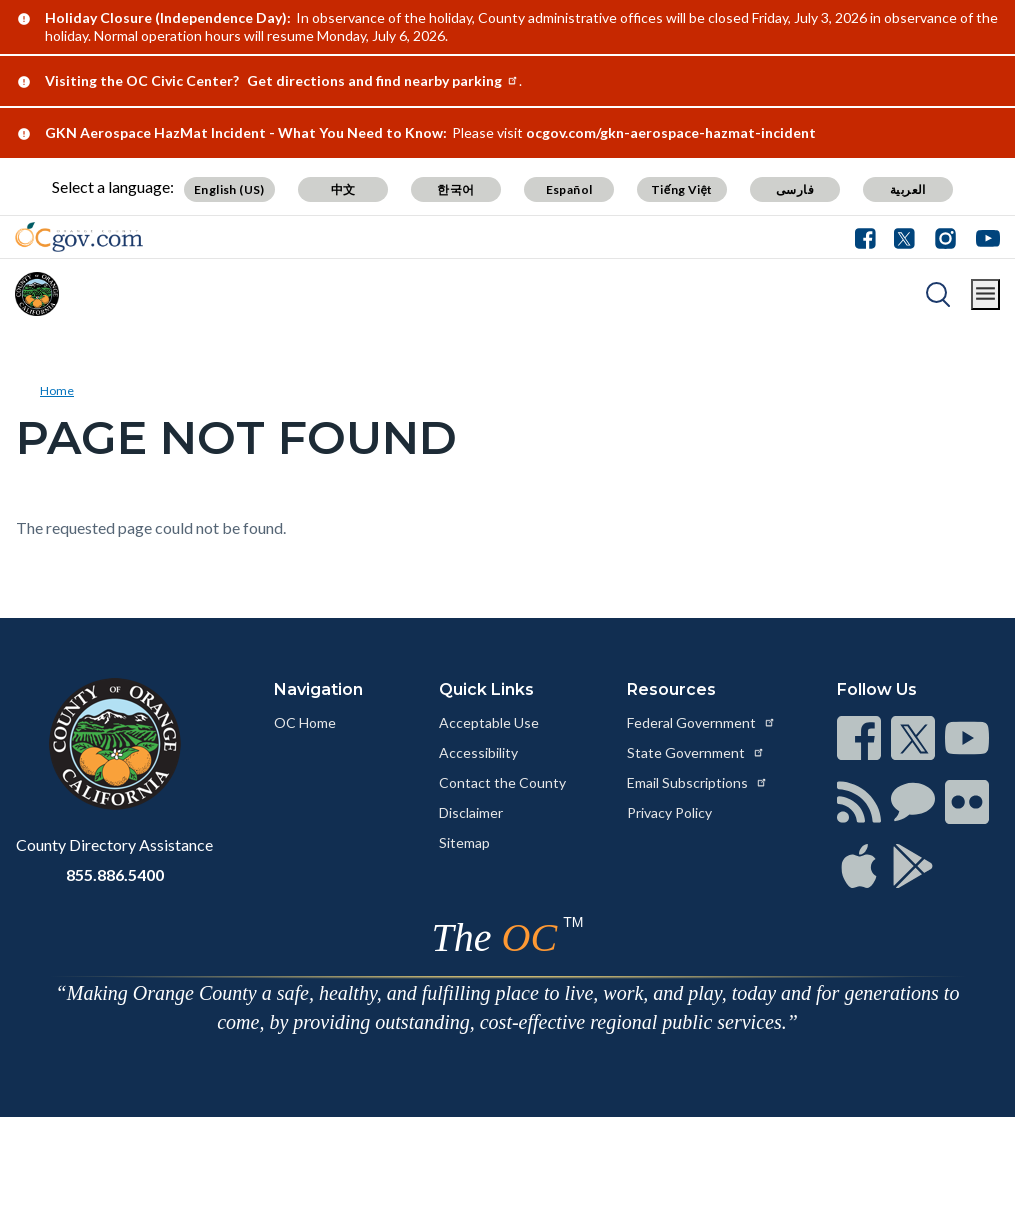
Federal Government (701, 722)
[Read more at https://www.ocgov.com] (114, 744)
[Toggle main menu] (985, 294)
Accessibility (478, 752)
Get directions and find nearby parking (383, 80)
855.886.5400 (115, 874)
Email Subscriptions (697, 782)
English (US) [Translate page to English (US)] (229, 189)
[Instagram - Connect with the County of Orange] (945, 237)
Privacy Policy (669, 812)
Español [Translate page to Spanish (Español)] (569, 189)
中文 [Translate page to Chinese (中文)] (343, 189)
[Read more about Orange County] (37, 294)
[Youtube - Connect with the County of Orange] (983, 237)
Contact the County (502, 782)
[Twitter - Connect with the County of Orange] (904, 237)
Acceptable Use (489, 722)
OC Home (305, 722)
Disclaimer (471, 812)
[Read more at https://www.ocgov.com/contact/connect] (859, 738)
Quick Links (486, 689)
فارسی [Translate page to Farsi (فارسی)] (795, 189)
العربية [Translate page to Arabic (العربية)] (908, 189)
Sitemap (464, 842)
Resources (671, 689)
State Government (696, 752)
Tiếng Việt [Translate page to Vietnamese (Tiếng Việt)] (682, 189)
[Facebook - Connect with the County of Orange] (870, 237)
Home (57, 390)
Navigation (318, 689)
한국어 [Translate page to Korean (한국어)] (455, 189)
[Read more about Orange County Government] (79, 237)
